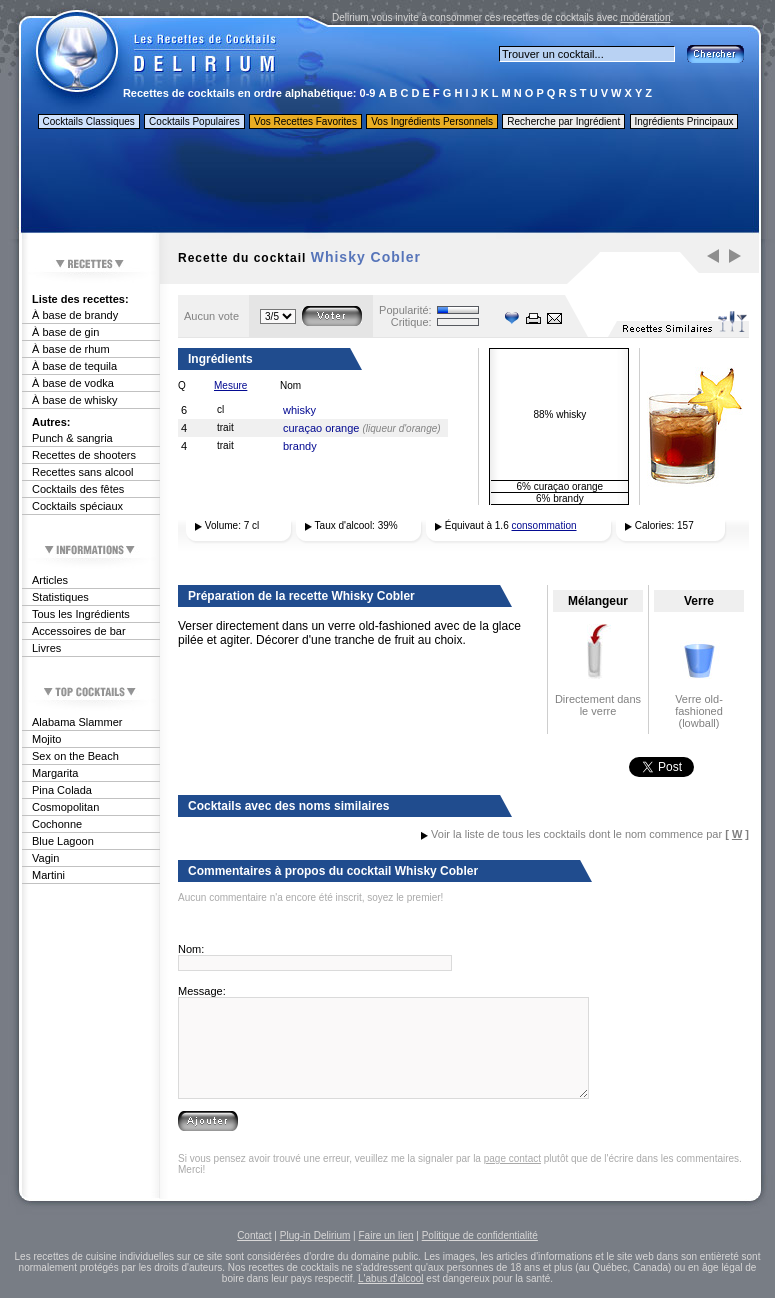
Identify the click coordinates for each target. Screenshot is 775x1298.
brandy (300, 446)
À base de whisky (75, 400)
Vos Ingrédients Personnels (432, 121)
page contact (512, 1158)
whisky (299, 410)
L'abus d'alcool (391, 1278)
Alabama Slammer (77, 722)
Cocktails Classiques (89, 121)
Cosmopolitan (65, 807)
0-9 (368, 93)
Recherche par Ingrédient (563, 121)
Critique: (411, 322)
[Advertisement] (389, 183)
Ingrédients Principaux (684, 121)
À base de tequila (74, 366)
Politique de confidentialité (480, 1235)
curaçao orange (321, 428)
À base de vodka (73, 383)
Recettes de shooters (84, 455)
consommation (544, 525)
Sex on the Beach (75, 756)
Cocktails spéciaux (77, 506)
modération (645, 17)
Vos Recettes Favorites (305, 121)
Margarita (55, 773)
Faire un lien (385, 1235)
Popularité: (405, 310)
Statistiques (60, 597)
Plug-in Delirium (315, 1235)
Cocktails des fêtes (78, 489)
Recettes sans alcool (83, 472)
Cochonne (57, 824)
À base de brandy (75, 315)
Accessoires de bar (79, 631)
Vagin (45, 858)
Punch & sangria (72, 438)
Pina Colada (62, 790)
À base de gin (65, 332)
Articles (50, 580)
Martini (48, 875)
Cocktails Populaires (194, 121)
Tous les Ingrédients (81, 614)
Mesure (230, 385)
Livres (46, 648)
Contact (254, 1235)
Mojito (46, 739)
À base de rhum (71, 349)
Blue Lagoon (63, 841)
